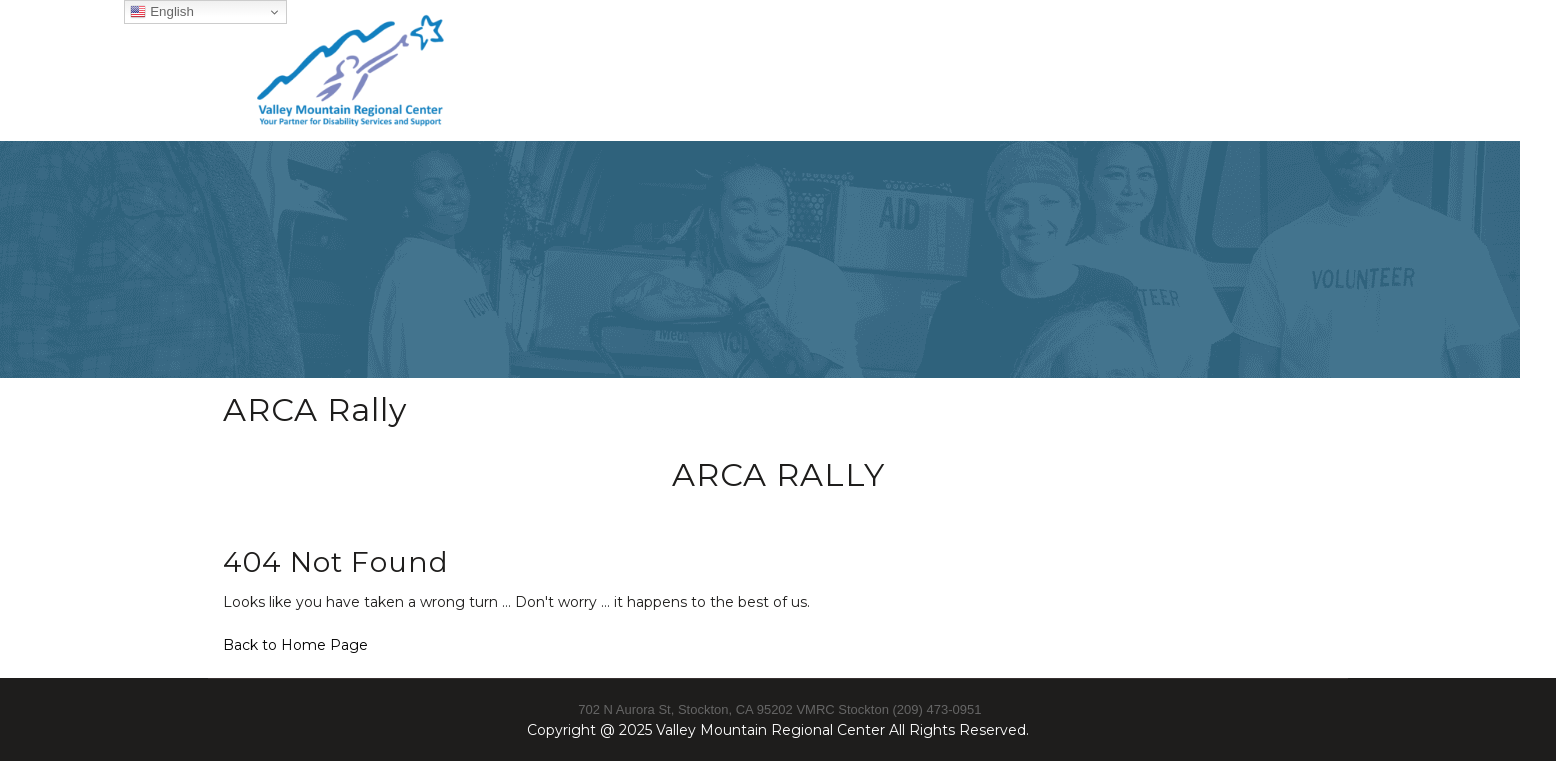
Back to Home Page (295, 645)
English (161, 12)
